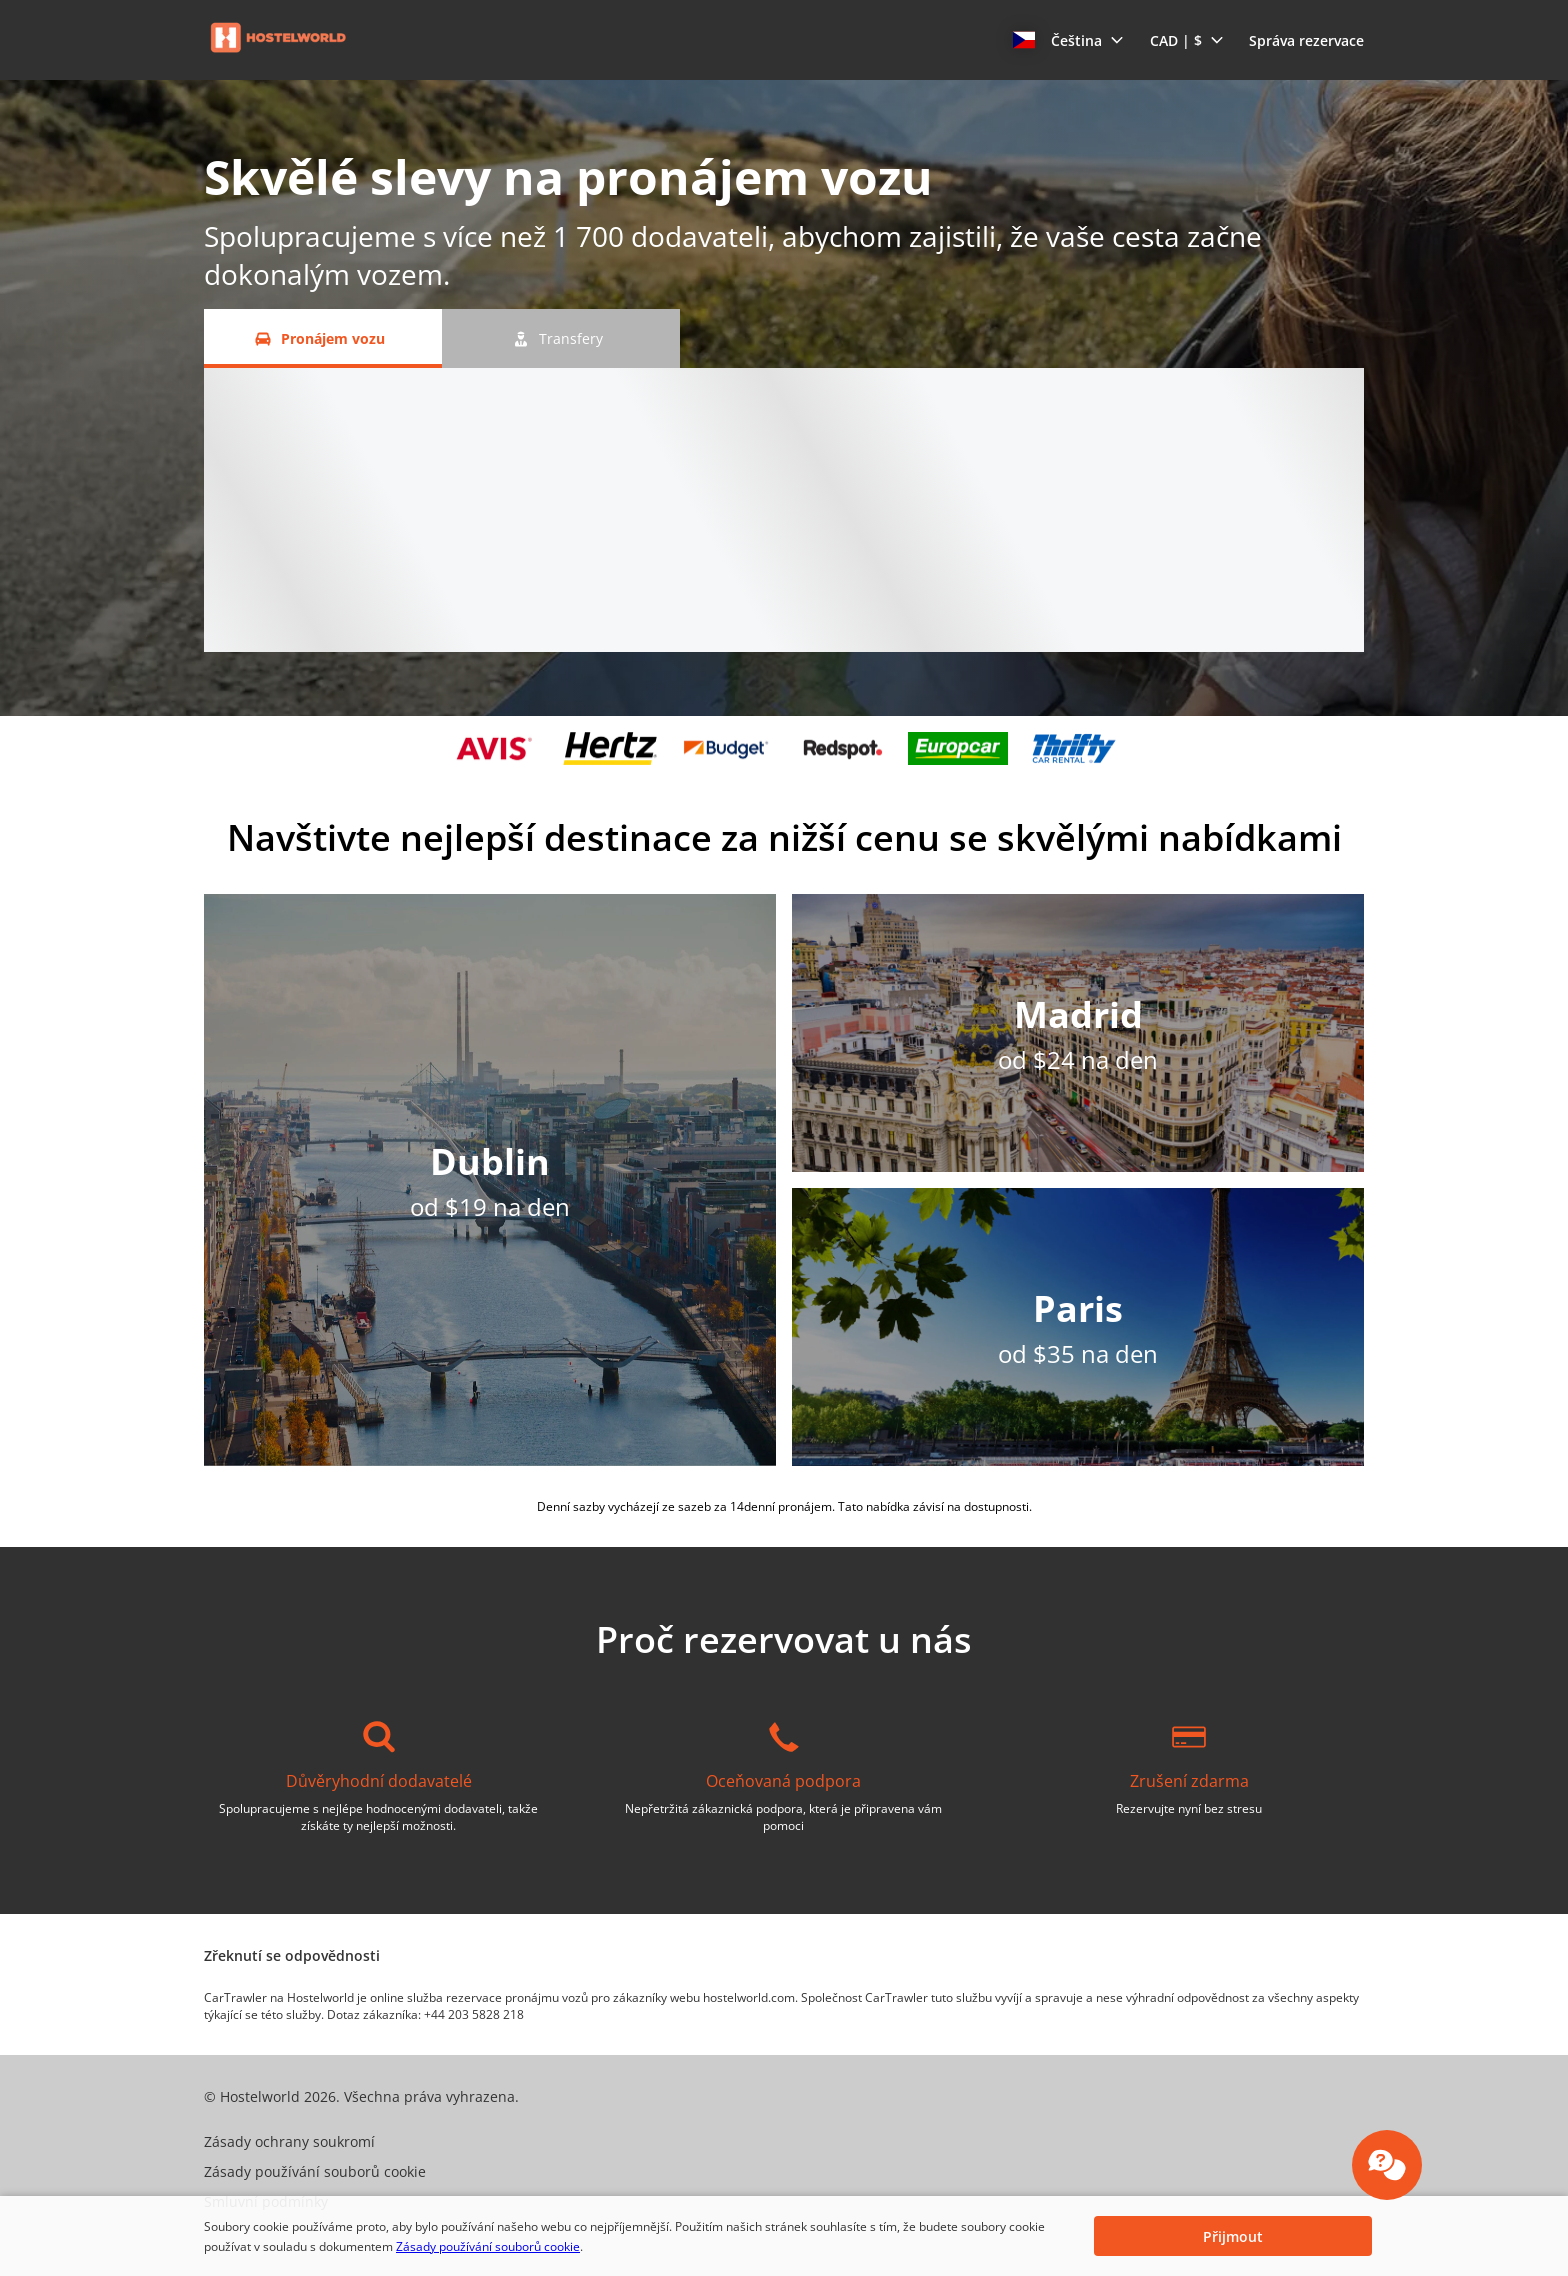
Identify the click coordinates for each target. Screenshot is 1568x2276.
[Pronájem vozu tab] (323, 338)
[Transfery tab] (561, 338)
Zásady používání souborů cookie (488, 2246)
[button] (1068, 40)
